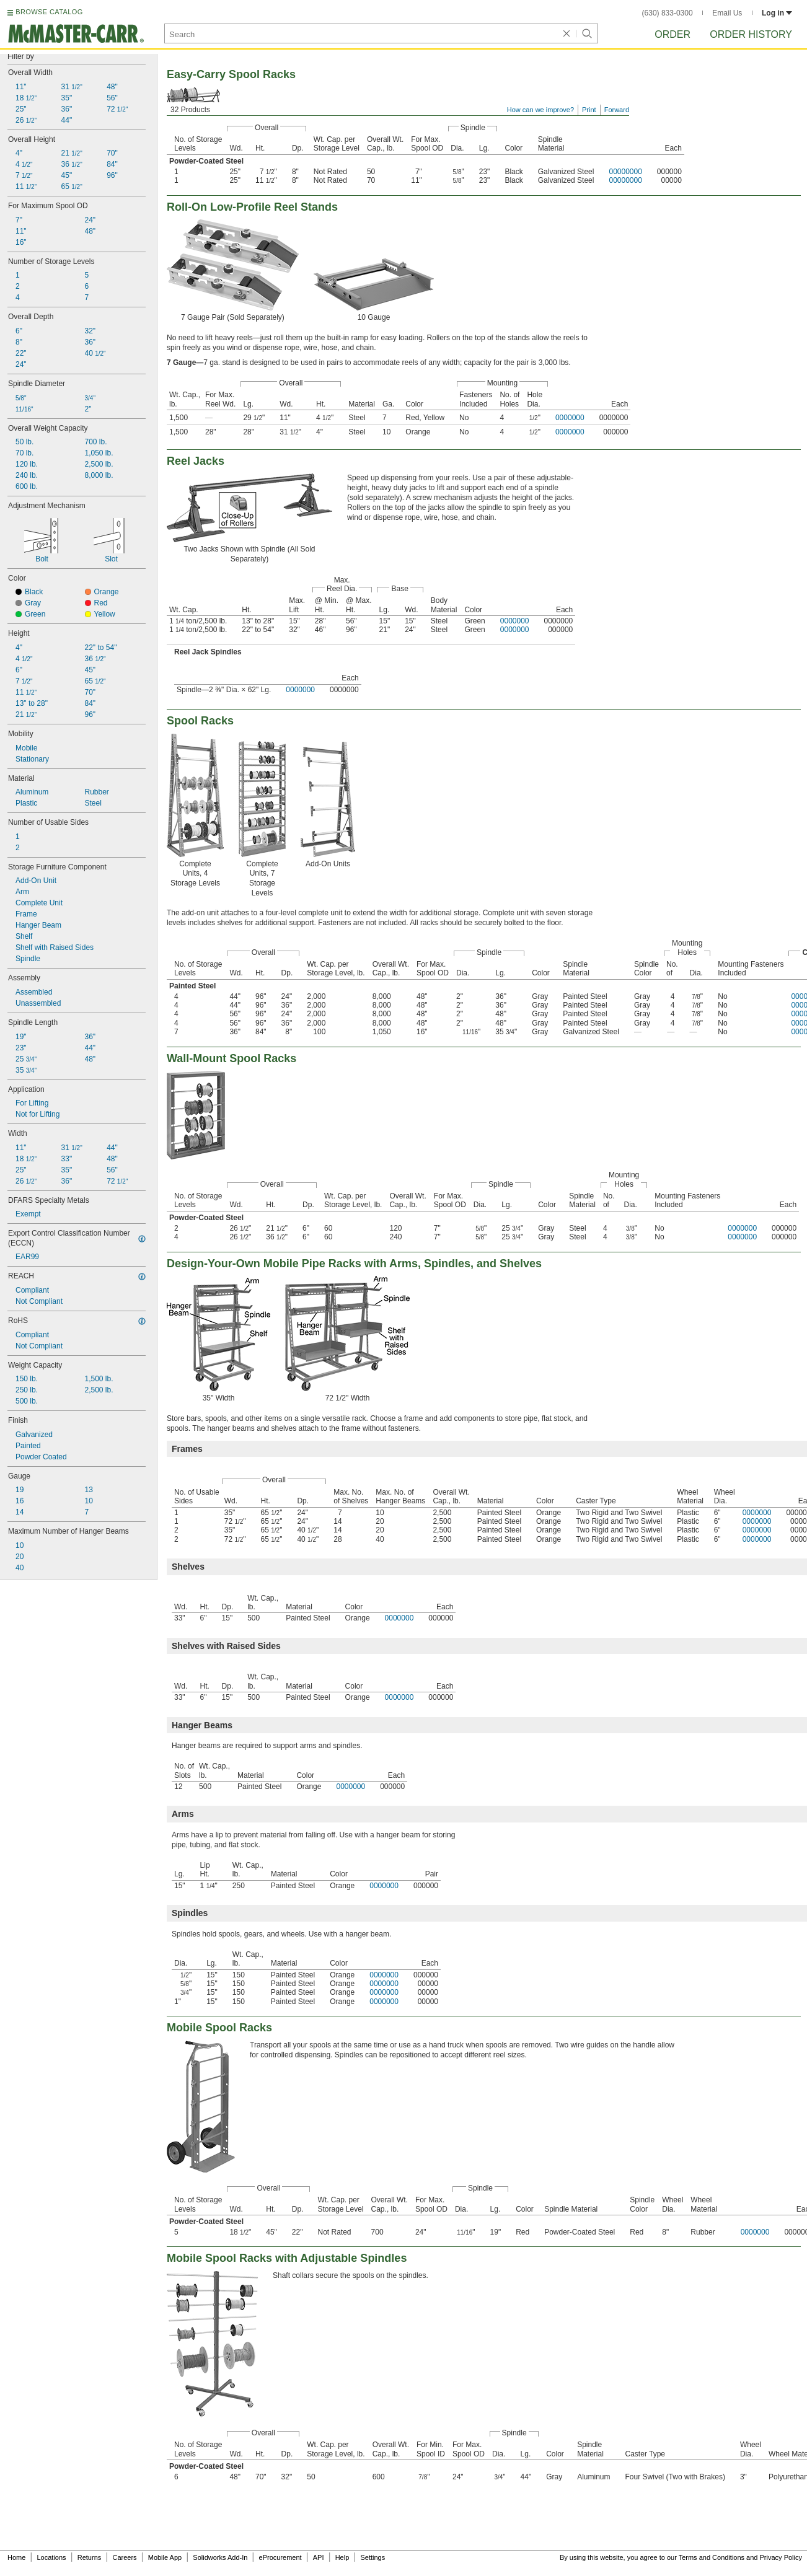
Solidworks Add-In (220, 2557)
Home (16, 2557)
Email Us (727, 13)
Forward (616, 109)
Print (589, 109)
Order (672, 34)
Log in (777, 13)
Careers (124, 2557)
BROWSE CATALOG (48, 11)
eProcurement (280, 2557)
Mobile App (165, 2557)
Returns (89, 2557)
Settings (372, 2557)
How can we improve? (540, 109)
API (318, 2557)
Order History (751, 34)
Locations (51, 2557)
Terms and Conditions (711, 2557)
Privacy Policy (781, 2557)
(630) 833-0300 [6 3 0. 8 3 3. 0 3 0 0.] (667, 13)
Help (342, 2557)
